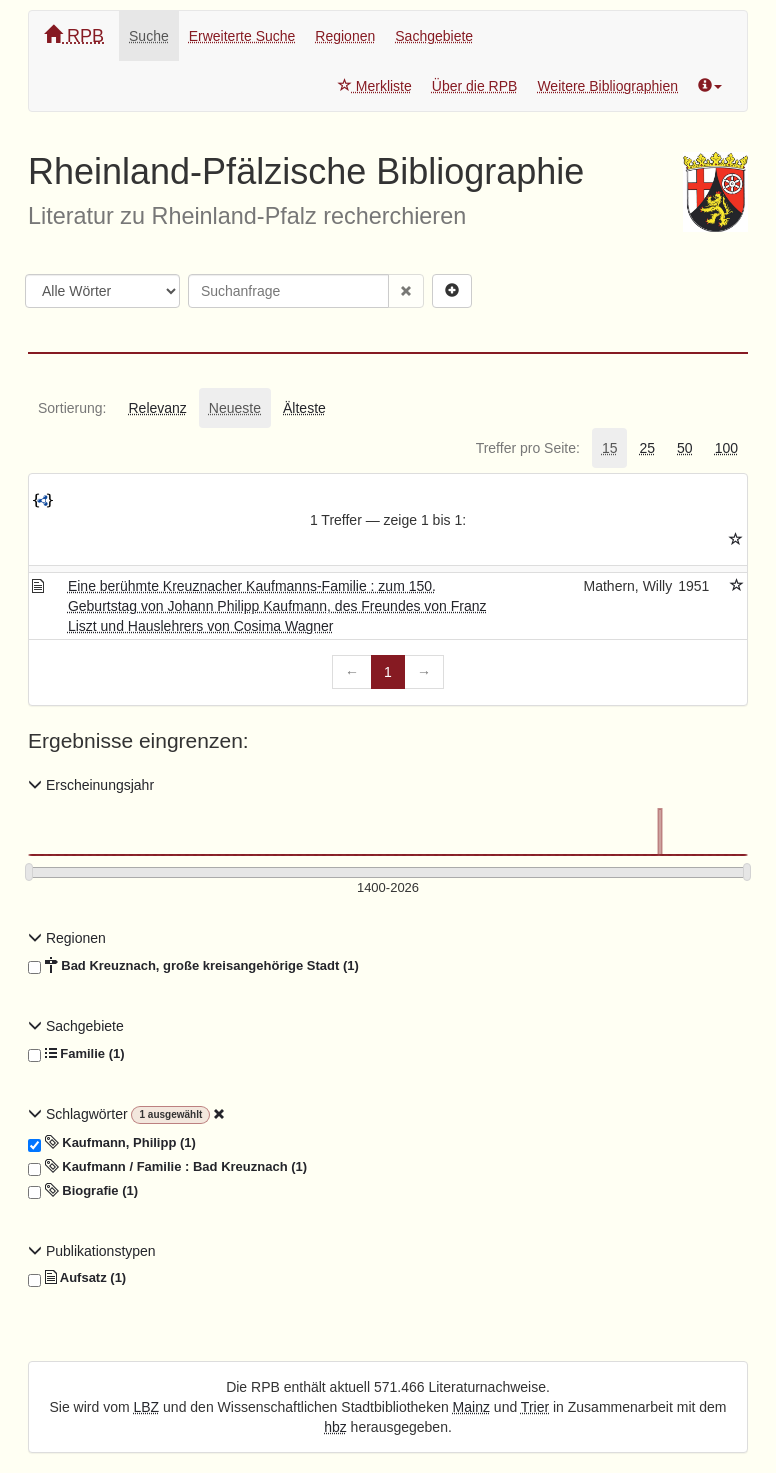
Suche (149, 36)
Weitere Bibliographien (607, 86)
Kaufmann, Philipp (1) (112, 1143)
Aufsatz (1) (77, 1278)
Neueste (235, 408)
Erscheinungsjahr (91, 785)
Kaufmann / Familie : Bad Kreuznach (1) (167, 1167)
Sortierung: (72, 408)
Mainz (471, 1407)
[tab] (72, 408)
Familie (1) (76, 1054)
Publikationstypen (92, 1251)
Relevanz (157, 408)
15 (610, 448)
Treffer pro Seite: (528, 448)
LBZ (147, 1407)
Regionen (345, 36)
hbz (335, 1427)
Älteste (304, 408)
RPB (74, 35)
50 (685, 448)
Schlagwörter (79, 1114)
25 (647, 448)
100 (726, 448)
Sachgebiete (434, 36)
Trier (535, 1407)
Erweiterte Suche (242, 36)
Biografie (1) (83, 1191)
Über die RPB (475, 86)
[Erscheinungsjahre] (388, 888)
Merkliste (375, 86)
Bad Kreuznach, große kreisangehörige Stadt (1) (193, 966)
